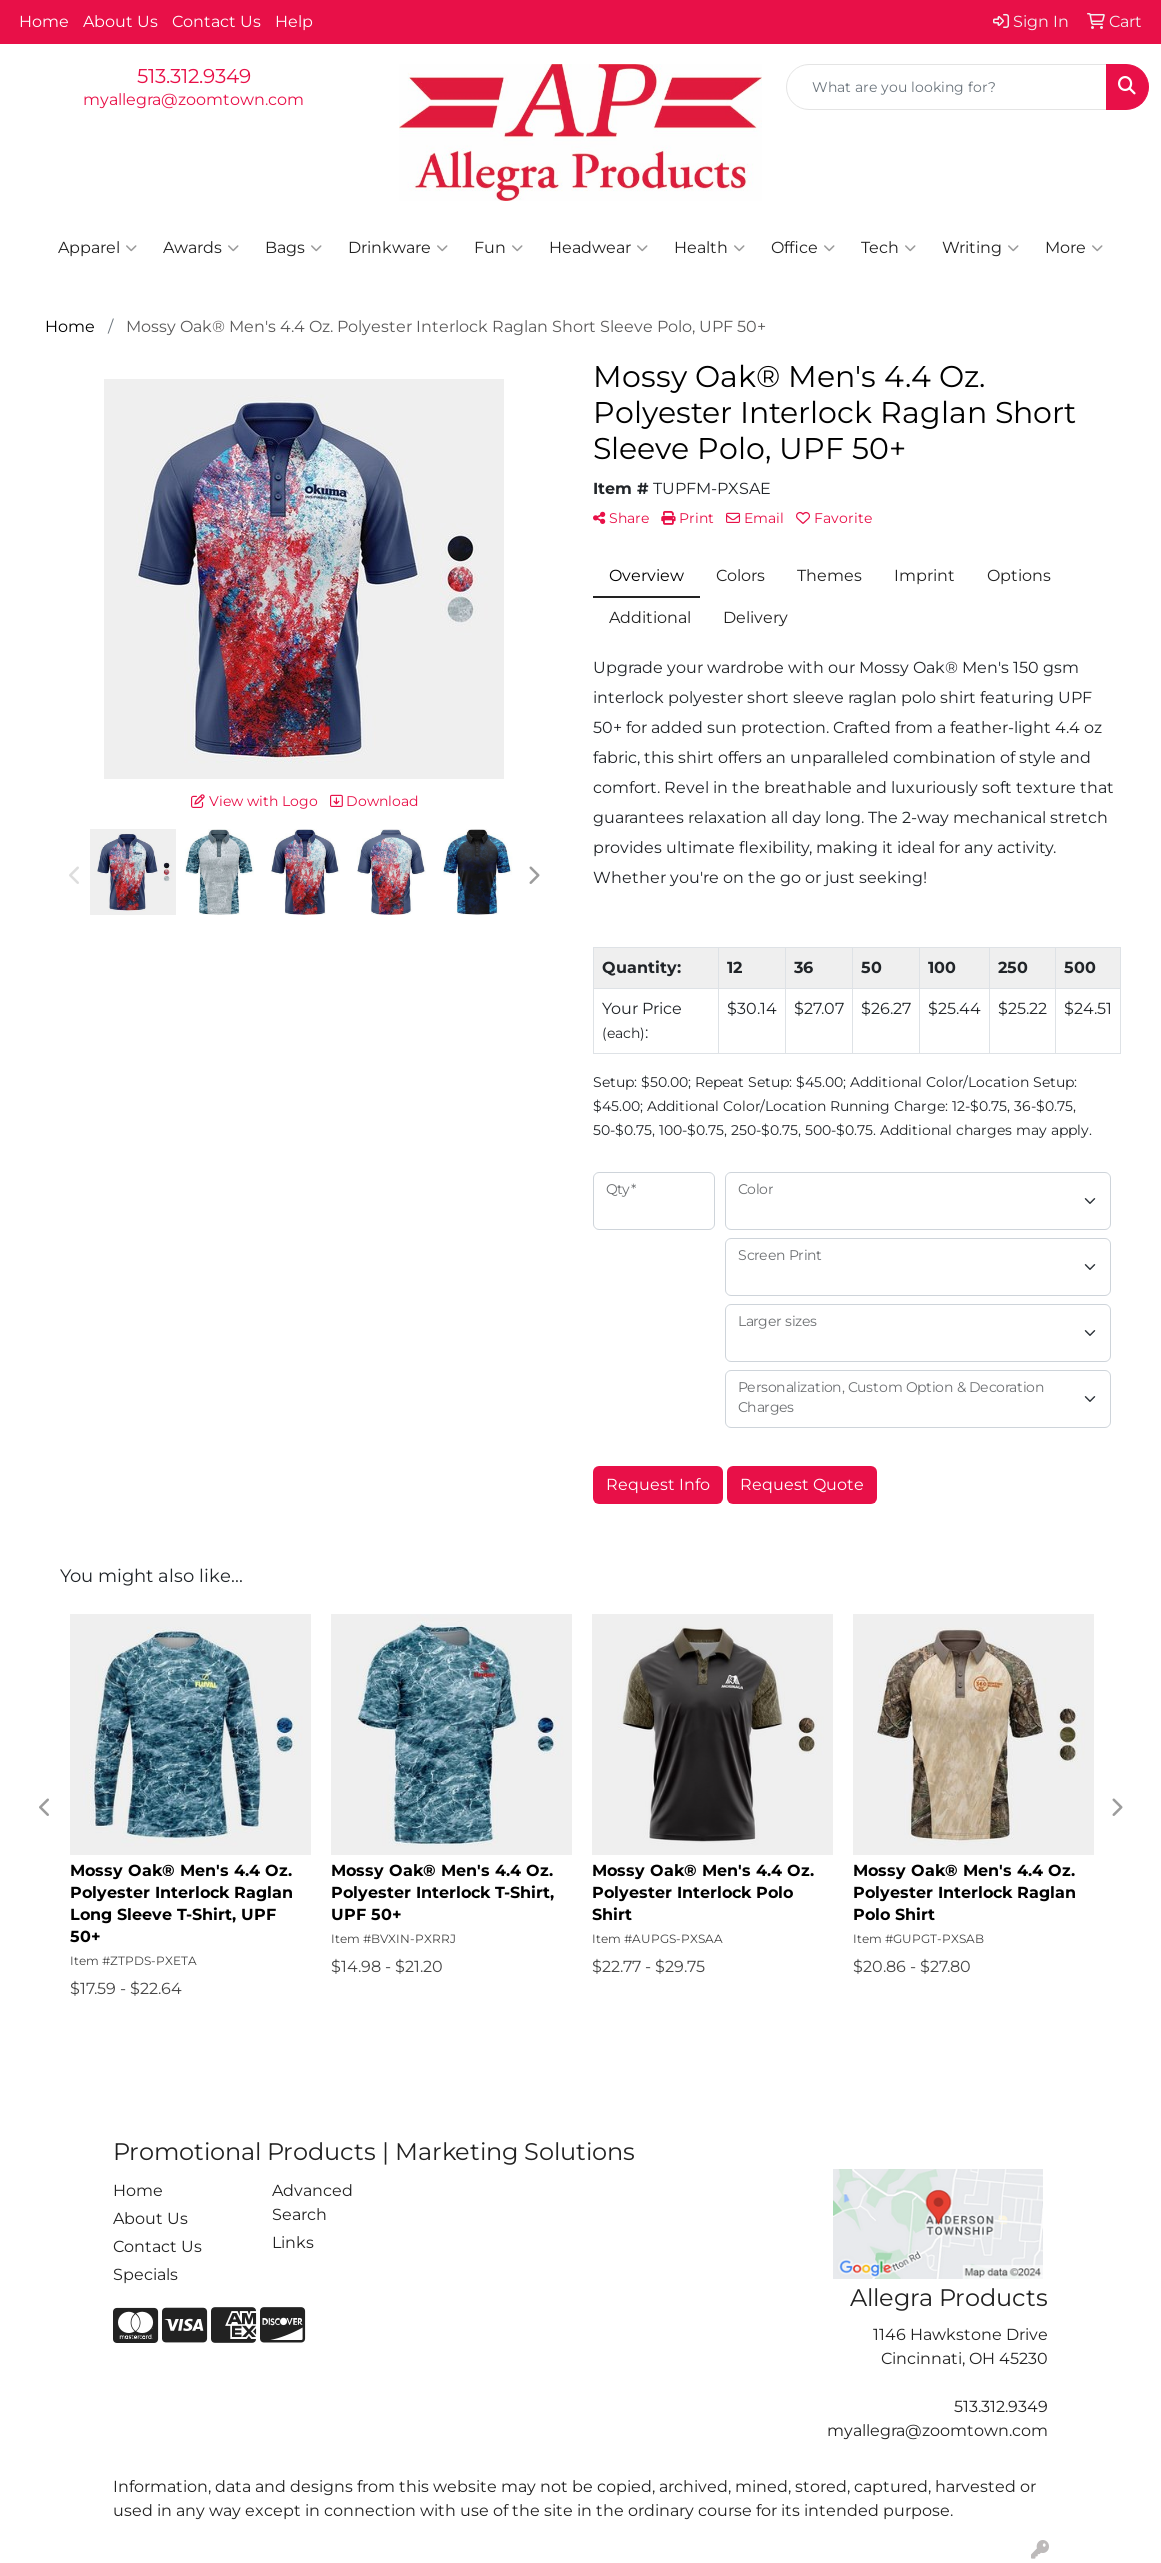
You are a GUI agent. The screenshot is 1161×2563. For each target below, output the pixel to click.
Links (293, 2242)
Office (803, 248)
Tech (888, 248)
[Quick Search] (946, 87)
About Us (120, 21)
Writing (980, 248)
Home (44, 21)
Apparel (97, 248)
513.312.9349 (194, 76)
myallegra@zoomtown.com (193, 99)
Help (294, 21)
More (1074, 248)
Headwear (598, 248)
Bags (293, 248)
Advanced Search (312, 2202)
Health (709, 248)
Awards (201, 248)
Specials (145, 2274)
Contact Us (216, 21)
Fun (498, 248)
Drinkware (398, 248)
